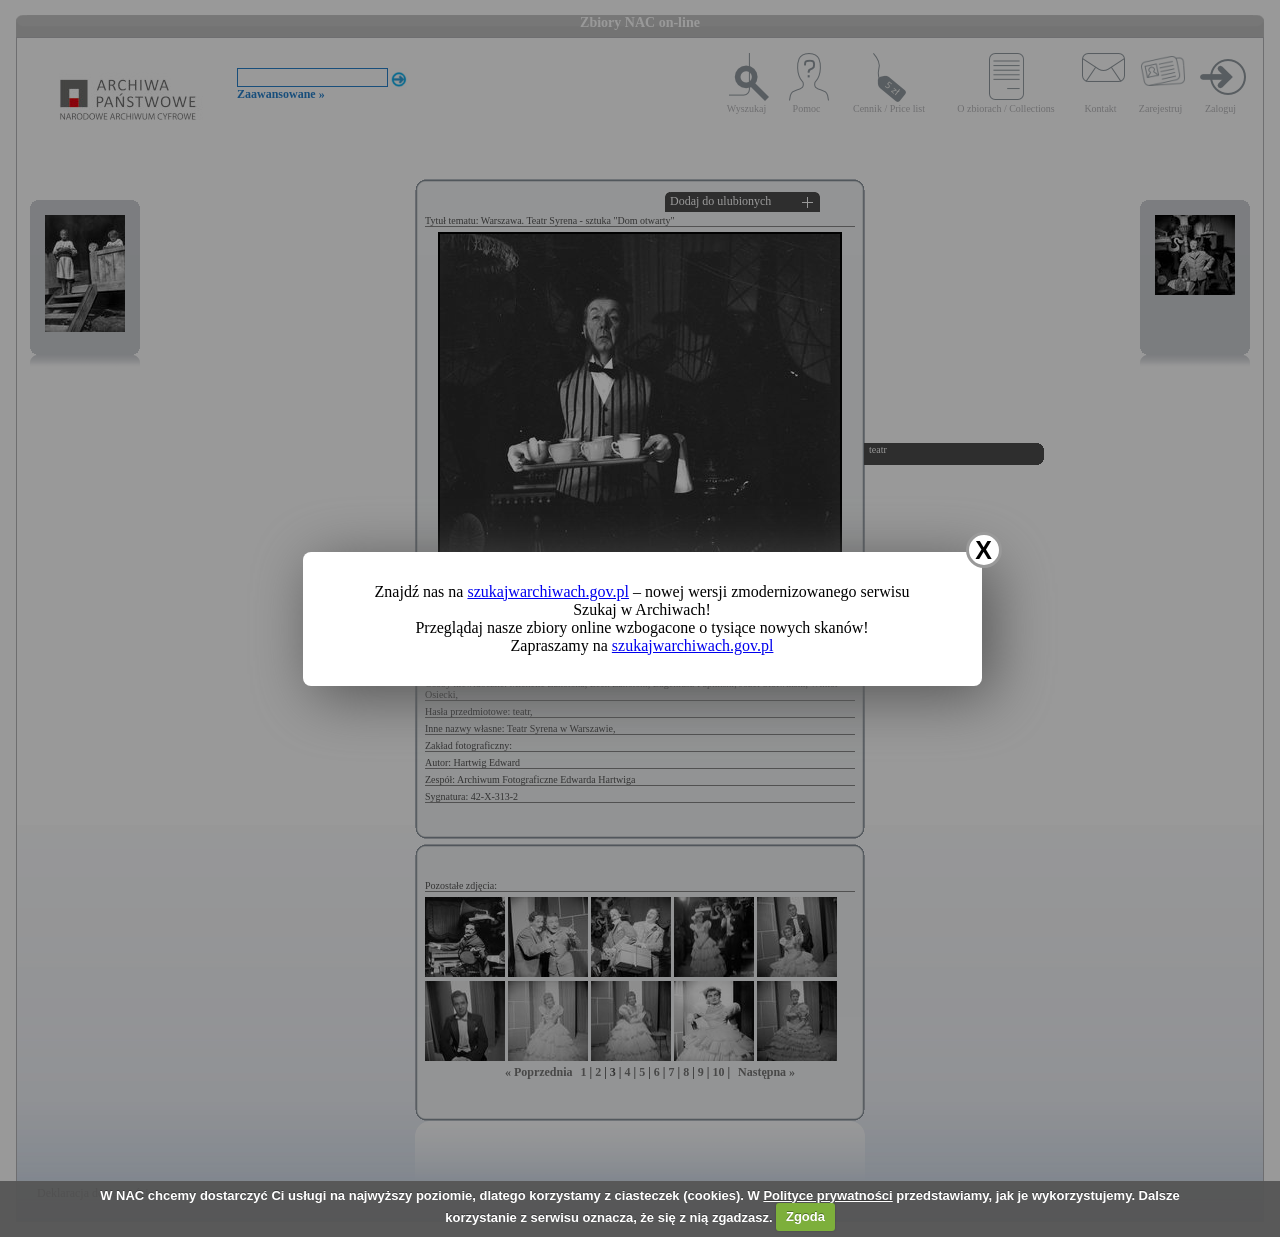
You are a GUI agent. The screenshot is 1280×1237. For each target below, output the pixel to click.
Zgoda (805, 1216)
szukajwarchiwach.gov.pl (548, 591)
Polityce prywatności (827, 1195)
